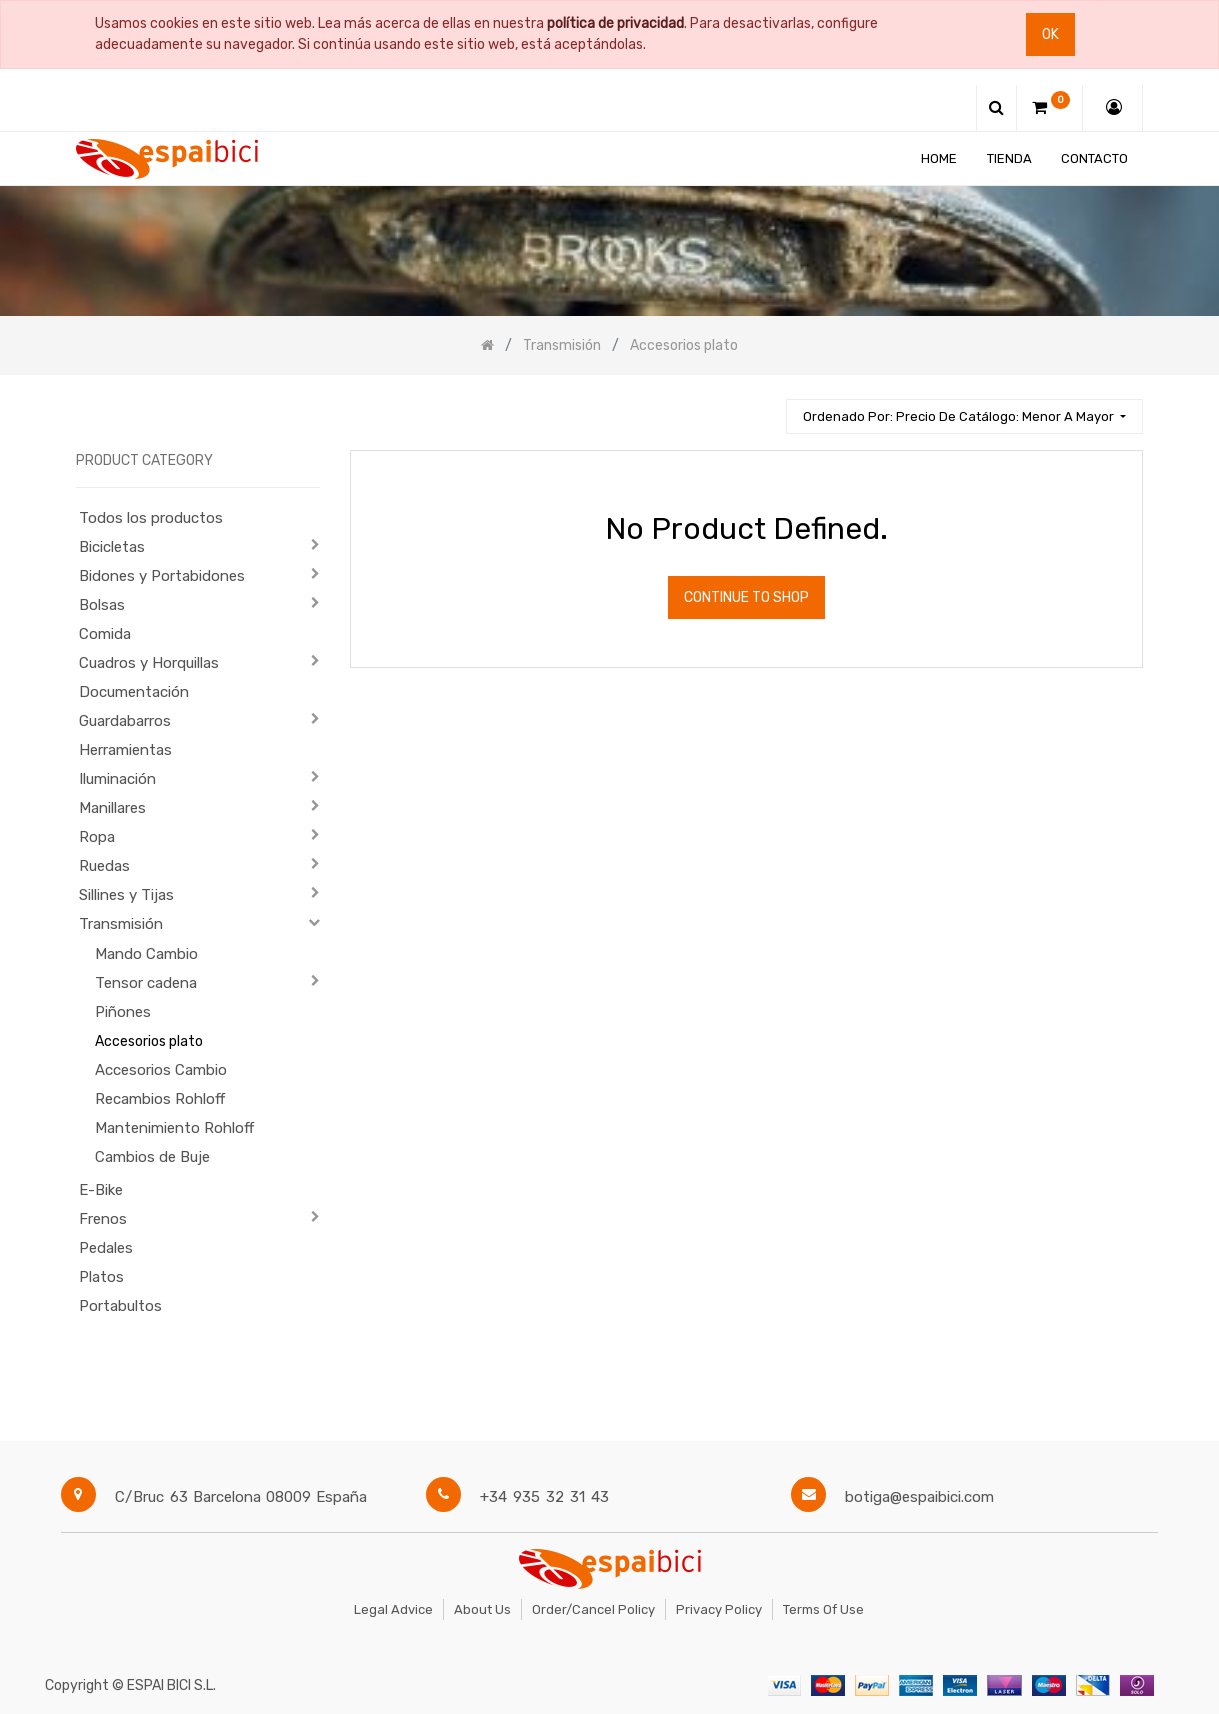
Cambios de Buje (152, 1157)
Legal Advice (393, 1609)
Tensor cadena (146, 983)
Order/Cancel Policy (593, 1609)
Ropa (97, 837)
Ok (1050, 34)
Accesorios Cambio (161, 1070)
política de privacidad (615, 23)
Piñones (123, 1012)
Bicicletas (112, 547)
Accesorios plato (149, 1041)
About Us (482, 1609)
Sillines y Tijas (126, 895)
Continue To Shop (746, 597)
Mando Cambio (146, 954)
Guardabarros (125, 721)
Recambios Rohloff (160, 1099)
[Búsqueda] (762, 407)
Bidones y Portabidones (162, 576)
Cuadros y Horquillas (149, 663)
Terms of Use (823, 1609)
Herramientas (125, 750)
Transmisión (121, 924)
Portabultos (120, 1306)
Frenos (103, 1219)
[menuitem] (939, 158)
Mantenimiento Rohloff (174, 1128)
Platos (101, 1277)
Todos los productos (151, 518)
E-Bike (101, 1190)
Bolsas (102, 605)
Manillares (112, 808)
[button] (964, 416)
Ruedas (104, 866)
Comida (105, 634)
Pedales (106, 1248)
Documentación (134, 692)
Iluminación (117, 779)
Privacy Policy (719, 1609)
